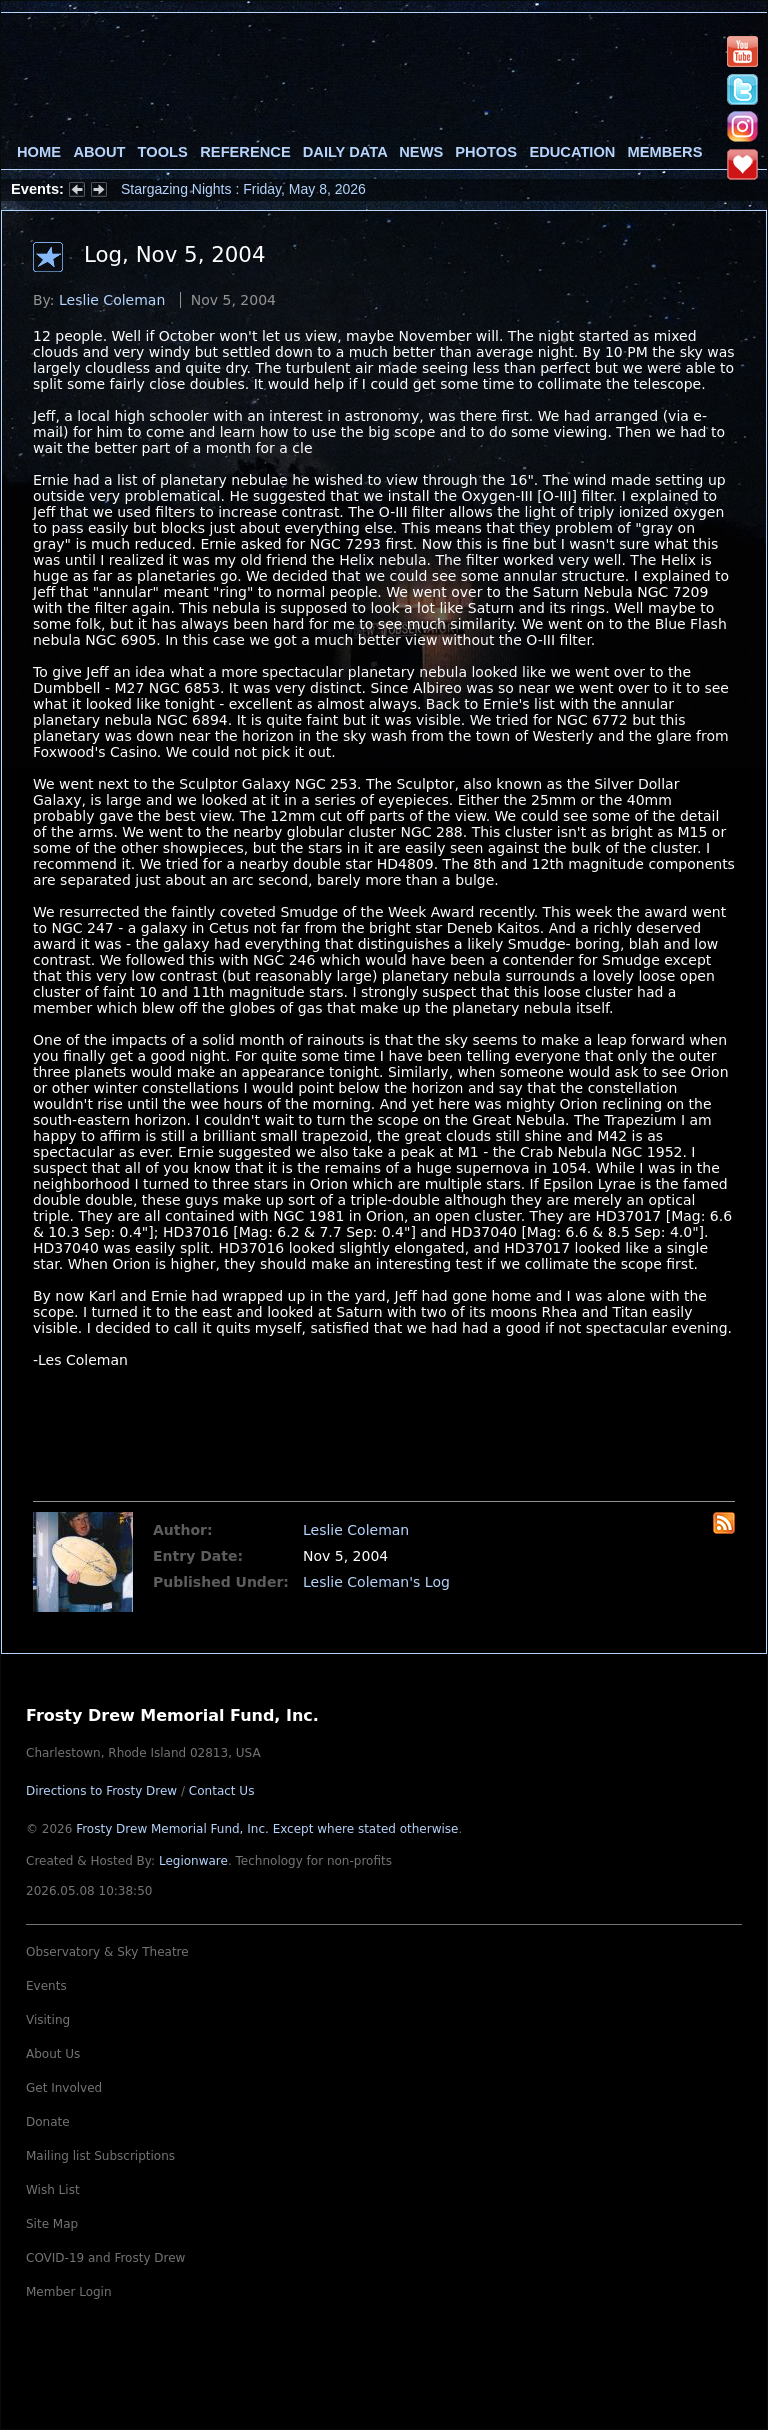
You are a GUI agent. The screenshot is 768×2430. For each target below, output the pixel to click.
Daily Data (345, 152)
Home (39, 152)
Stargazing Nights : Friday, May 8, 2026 (243, 189)
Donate (48, 2122)
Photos (486, 152)
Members (665, 152)
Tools (163, 152)
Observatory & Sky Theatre (107, 1952)
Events (46, 1986)
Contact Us (222, 1791)
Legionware (193, 1861)
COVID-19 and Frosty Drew (105, 2258)
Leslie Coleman (112, 300)
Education (572, 152)
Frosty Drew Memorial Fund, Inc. (267, 1829)
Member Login (69, 2292)
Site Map (52, 2224)
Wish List (53, 2190)
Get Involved (64, 2088)
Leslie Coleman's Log (376, 1582)
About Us (53, 2054)
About (99, 152)
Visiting (48, 2020)
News (421, 152)
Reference (245, 152)
